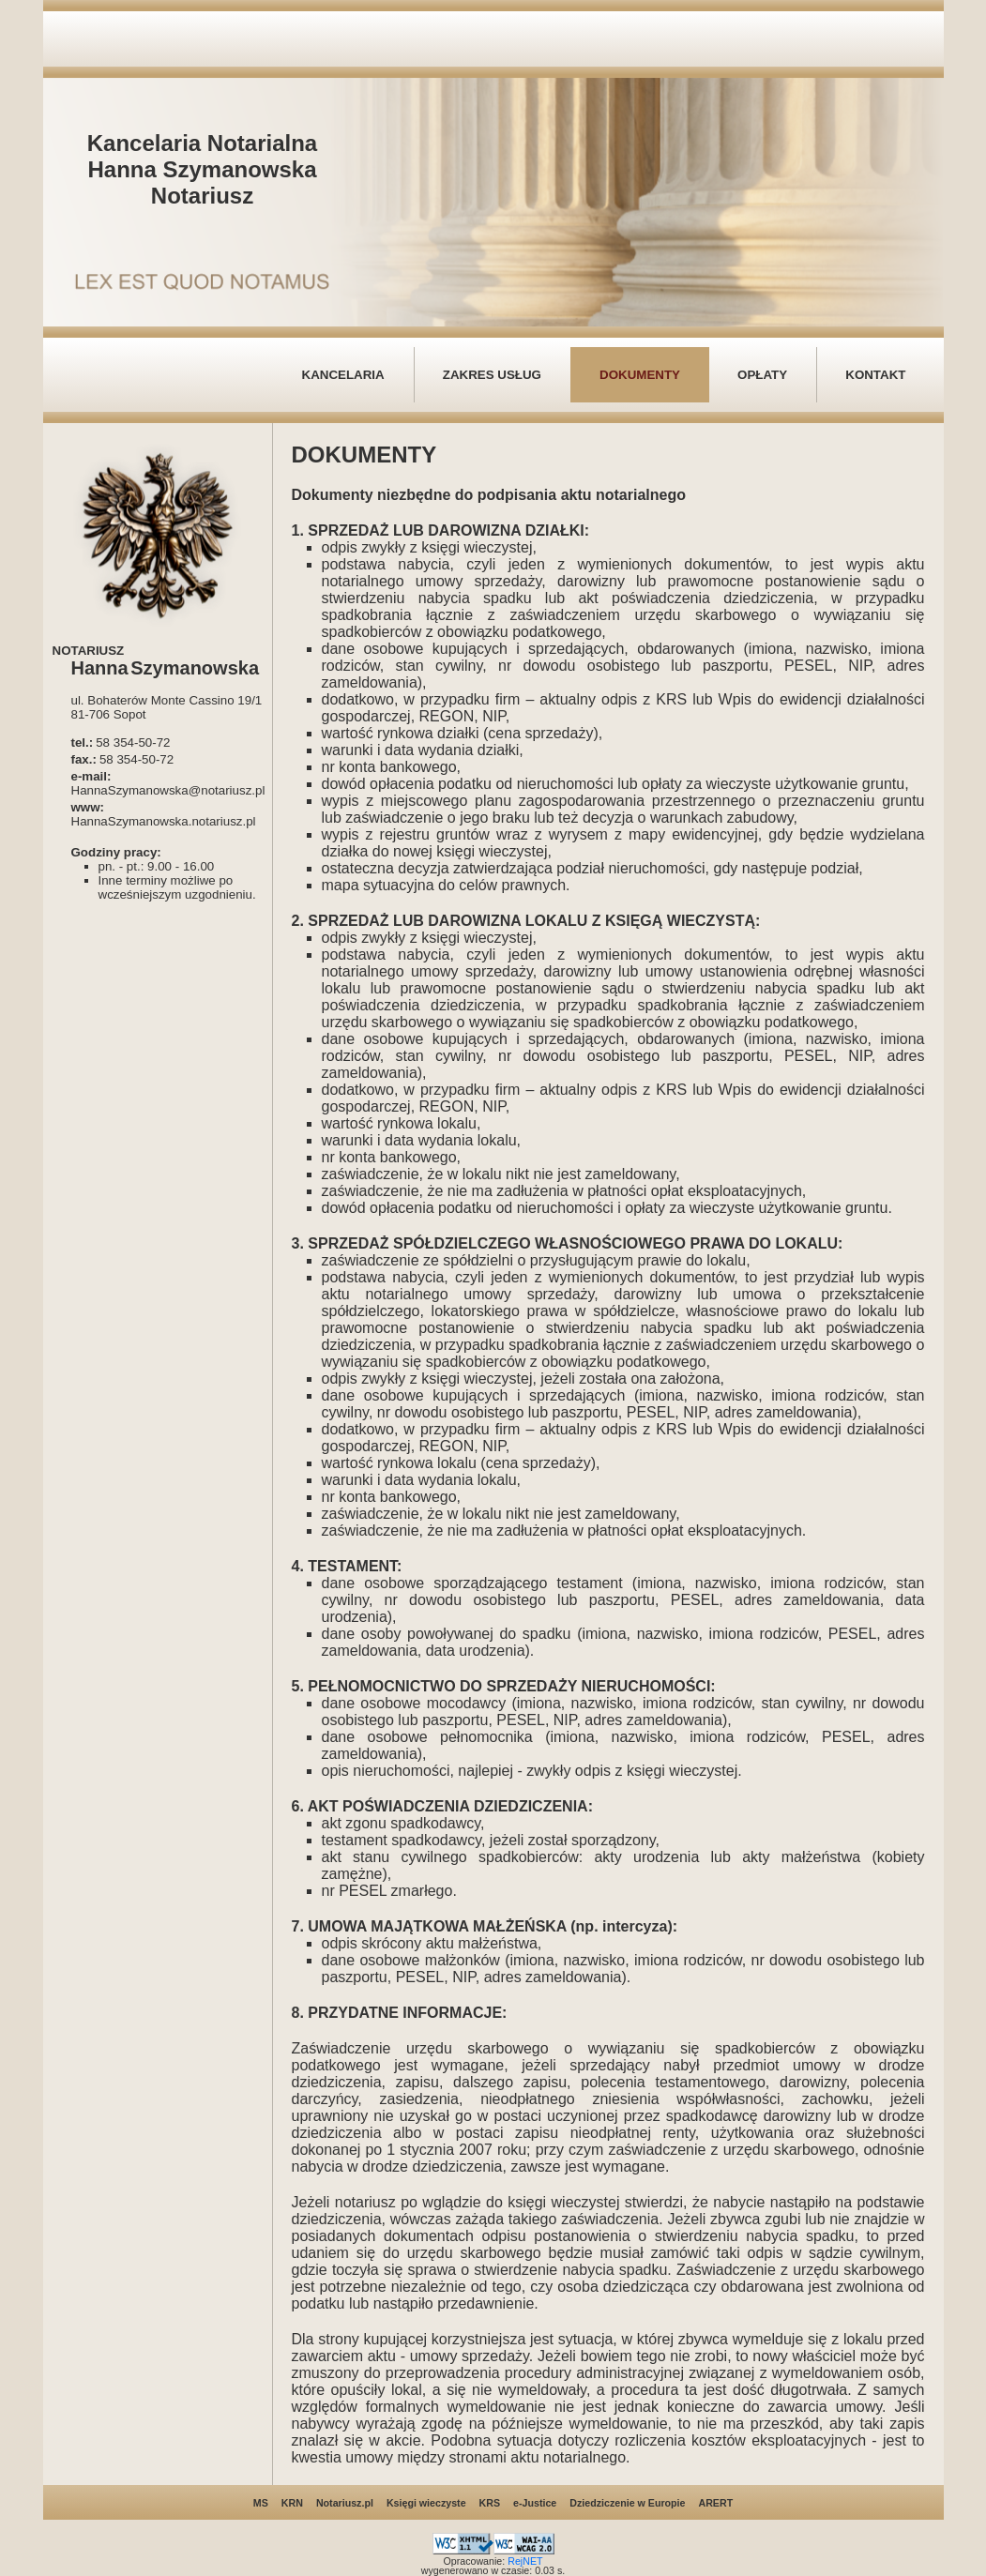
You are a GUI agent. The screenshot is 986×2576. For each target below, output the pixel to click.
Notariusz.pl (344, 2502)
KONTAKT (875, 375)
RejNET (525, 2561)
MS (260, 2502)
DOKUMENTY (639, 375)
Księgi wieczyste (426, 2502)
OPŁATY (762, 375)
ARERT (715, 2502)
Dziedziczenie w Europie (627, 2502)
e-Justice (534, 2502)
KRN (292, 2502)
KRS (490, 2502)
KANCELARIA (343, 375)
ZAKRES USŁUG (492, 375)
